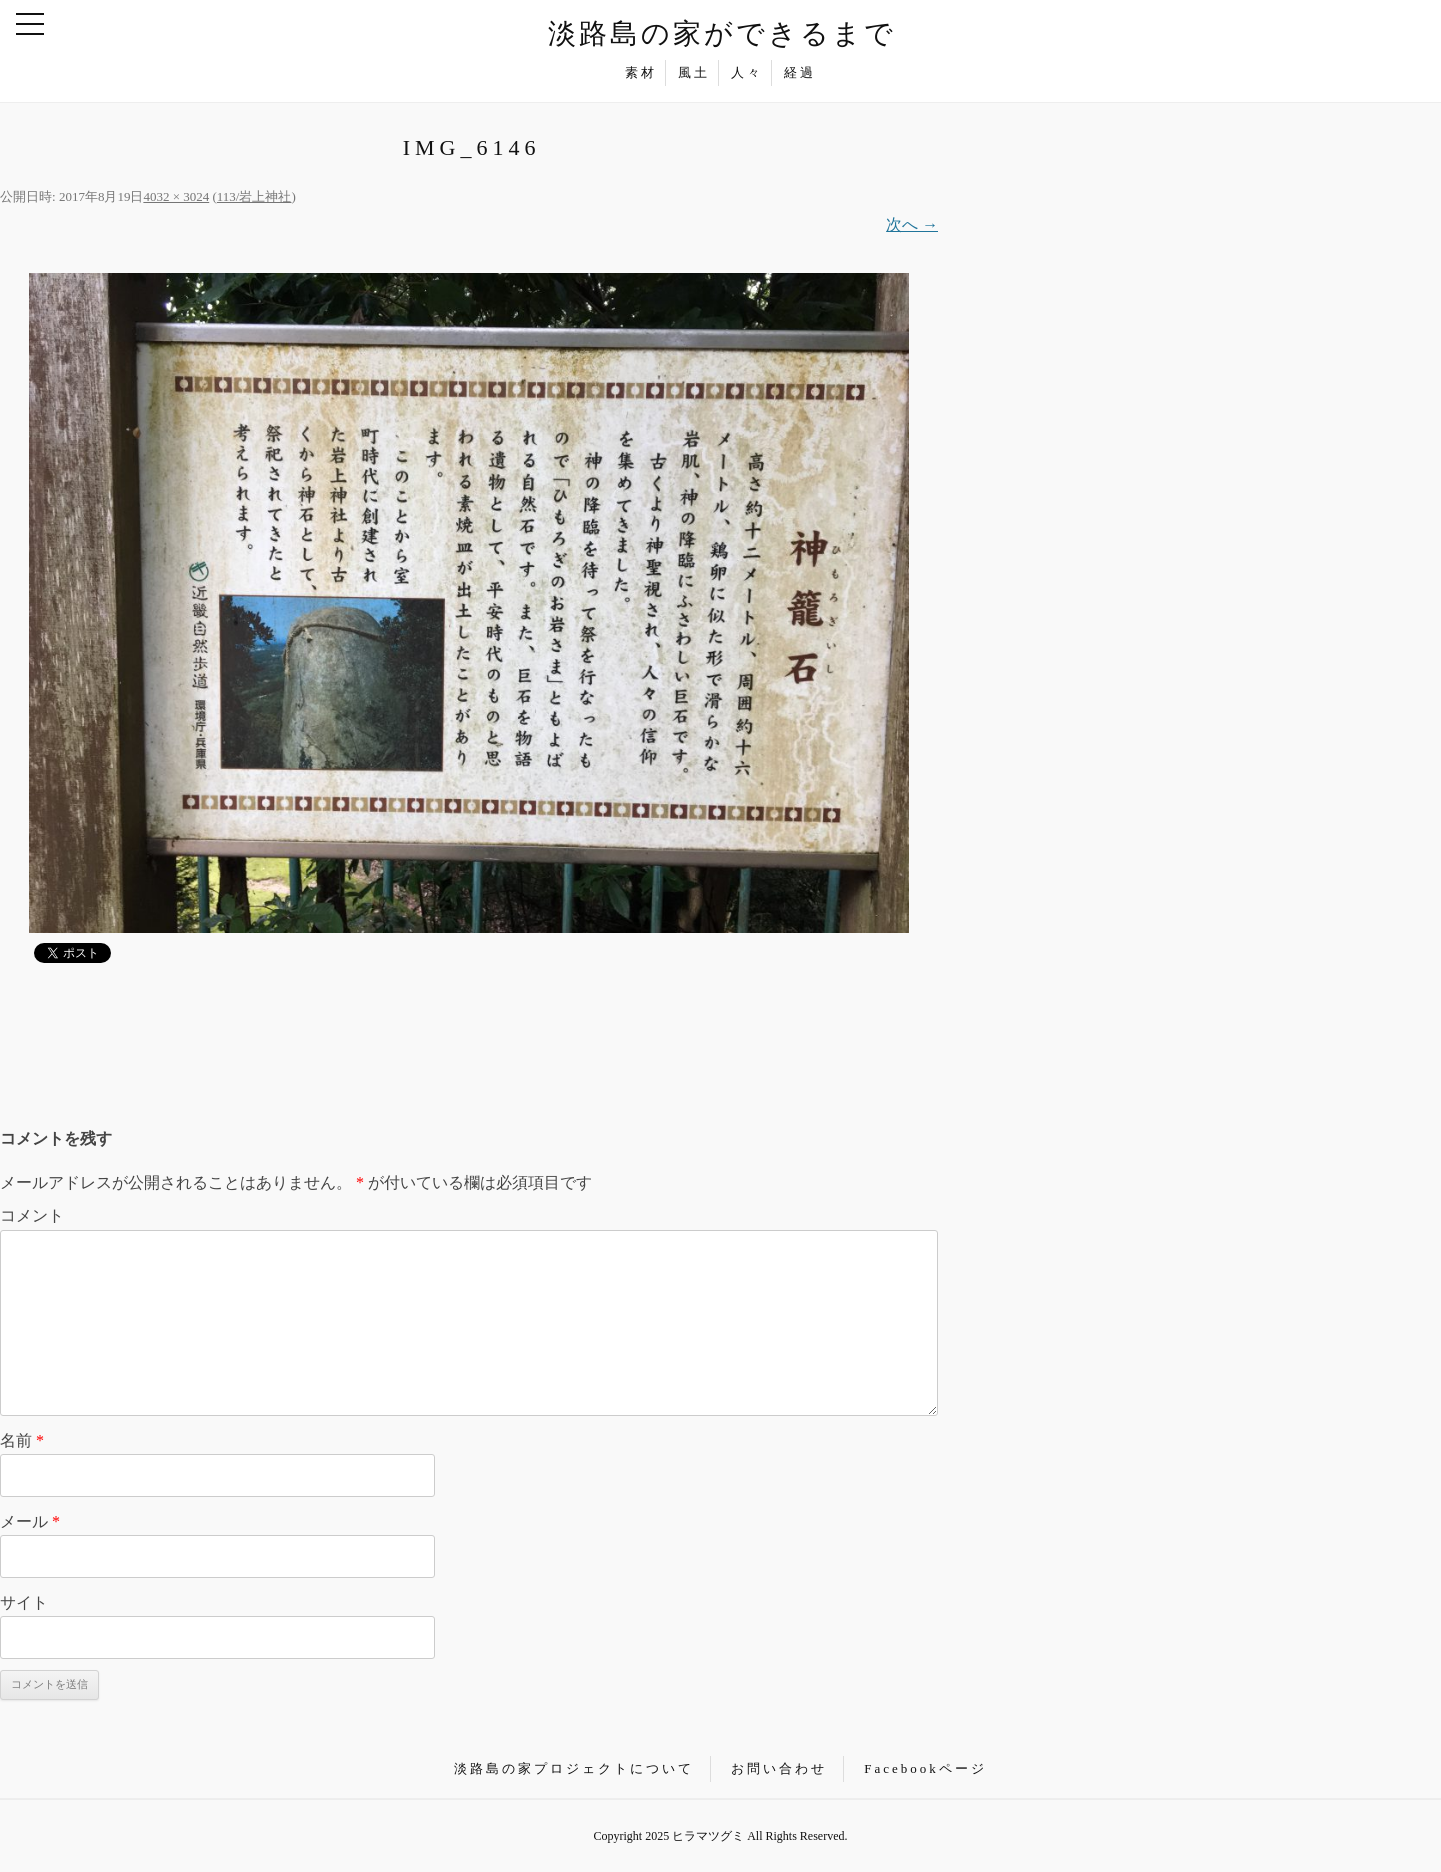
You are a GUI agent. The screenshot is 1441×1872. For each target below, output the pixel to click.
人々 (747, 72)
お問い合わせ (779, 1768)
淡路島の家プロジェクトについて (574, 1768)
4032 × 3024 (176, 196)
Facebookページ (925, 1768)
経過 (800, 72)
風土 (694, 72)
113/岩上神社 (254, 196)
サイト (24, 1602)
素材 (641, 72)
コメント (32, 1215)
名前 (22, 1440)
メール (30, 1521)
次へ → (912, 224)
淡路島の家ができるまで (722, 33)
